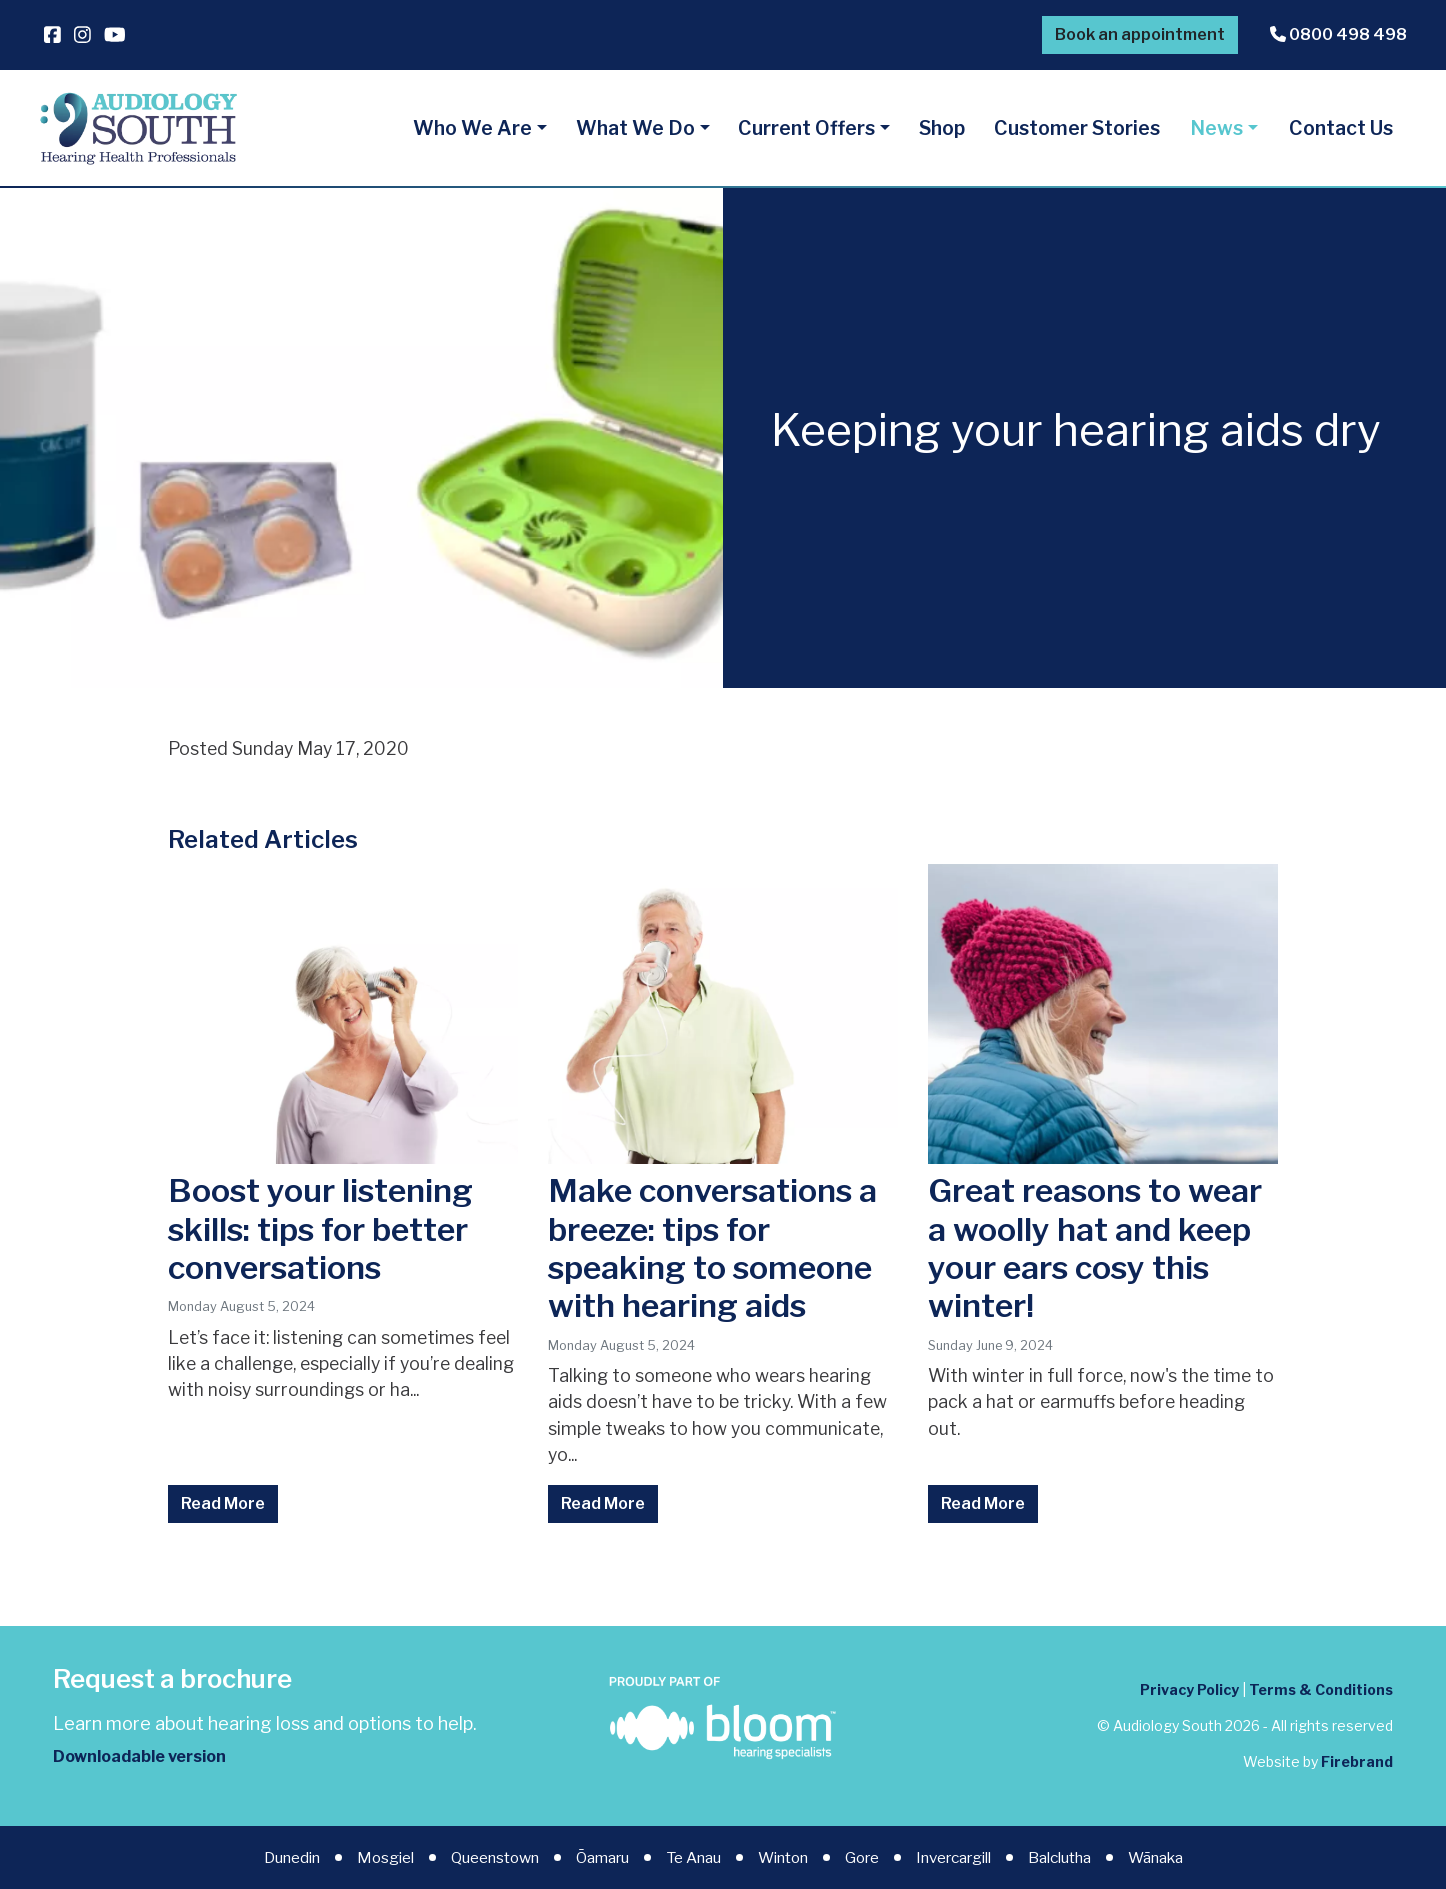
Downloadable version (139, 1756)
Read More (223, 1503)
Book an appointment (1140, 34)
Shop (942, 128)
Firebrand (1357, 1761)
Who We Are (472, 128)
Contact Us (1341, 128)
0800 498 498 (1338, 34)
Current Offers (806, 128)
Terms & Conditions (1321, 1689)
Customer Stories (1077, 128)
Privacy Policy (1189, 1689)
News (1216, 128)
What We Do (635, 128)
